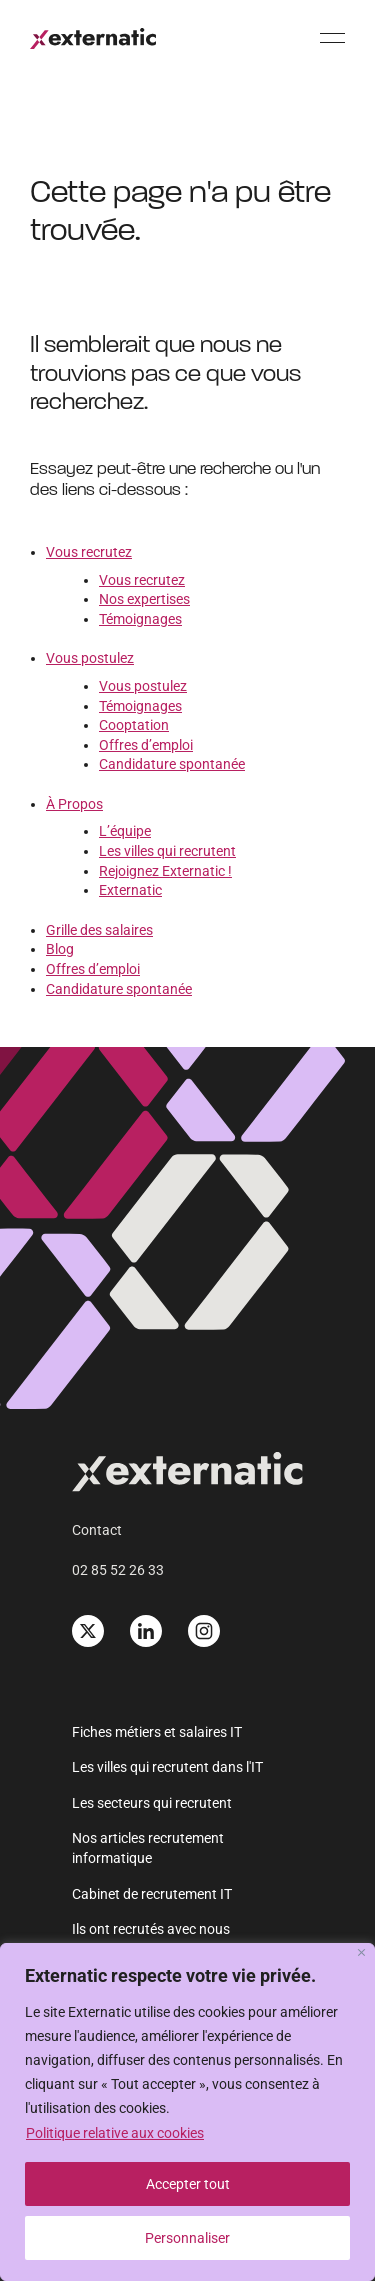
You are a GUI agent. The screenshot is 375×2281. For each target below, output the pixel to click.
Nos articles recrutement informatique (148, 1848)
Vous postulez (90, 658)
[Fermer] (361, 1952)
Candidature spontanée (172, 764)
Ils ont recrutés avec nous (151, 1929)
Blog (60, 949)
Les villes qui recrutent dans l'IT (167, 1767)
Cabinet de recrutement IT (152, 1894)
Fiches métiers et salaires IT (157, 1732)
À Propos (74, 804)
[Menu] (332, 37)
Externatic (130, 890)
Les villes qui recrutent (167, 851)
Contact (97, 1530)
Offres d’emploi (146, 745)
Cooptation (134, 725)
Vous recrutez (89, 552)
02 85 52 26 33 (118, 1570)
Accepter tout (188, 2184)
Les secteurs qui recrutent (152, 1803)
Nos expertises (144, 599)
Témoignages (140, 619)
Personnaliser (187, 2238)
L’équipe (125, 831)
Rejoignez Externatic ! (165, 871)
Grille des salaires (99, 930)
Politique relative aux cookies (115, 2133)
